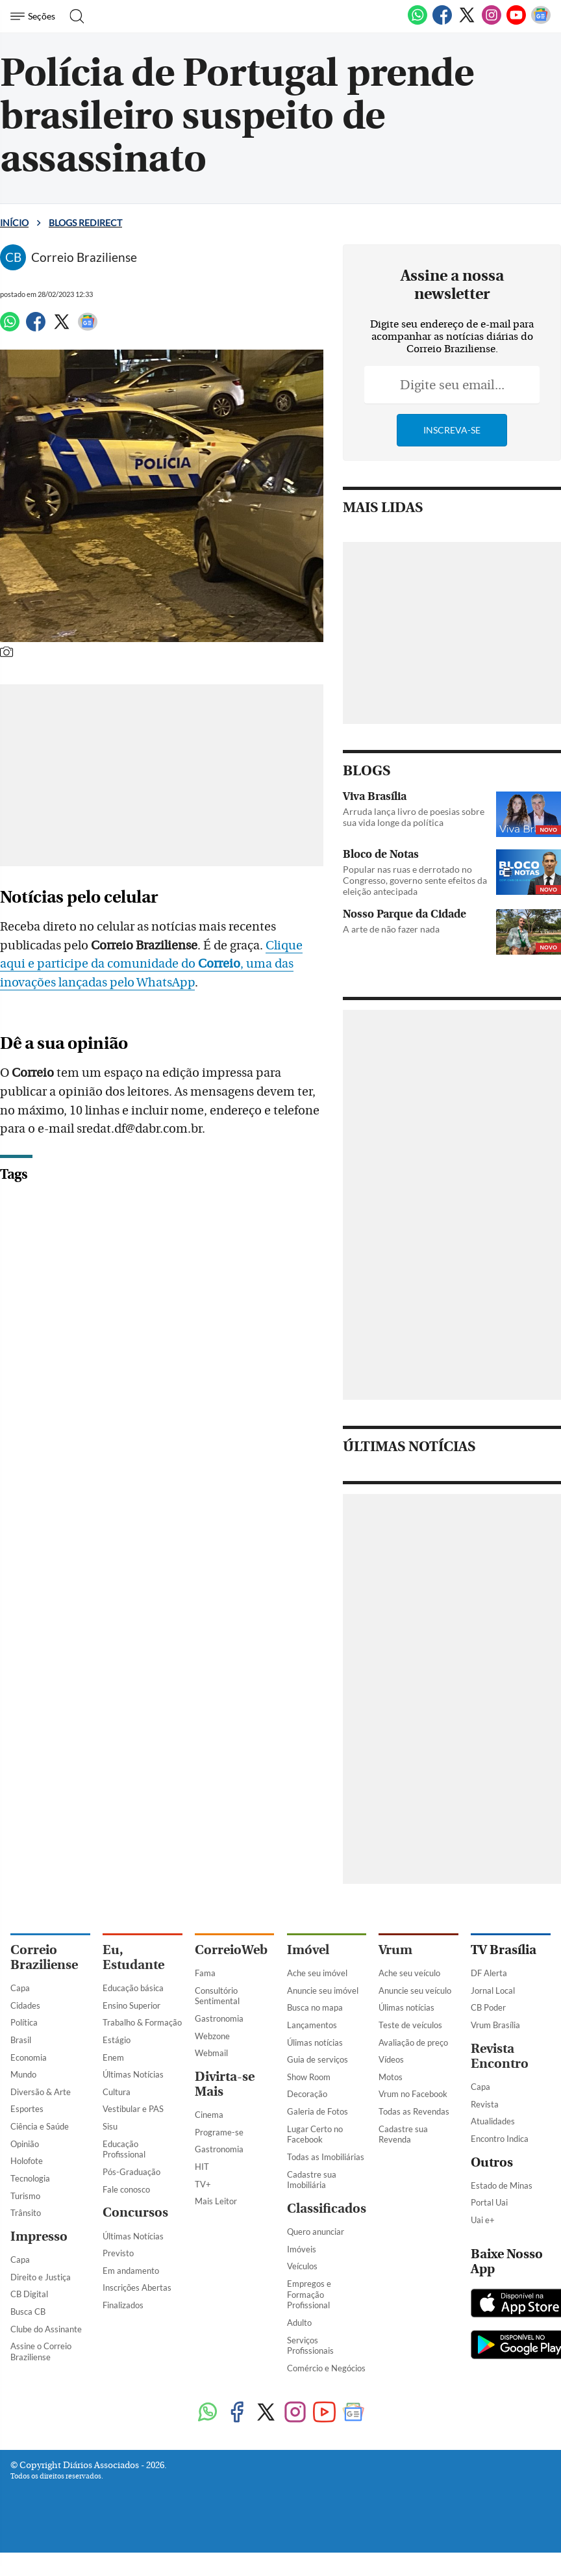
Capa (20, 1988)
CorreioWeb (231, 1949)
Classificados (326, 2208)
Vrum (395, 1949)
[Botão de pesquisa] (73, 16)
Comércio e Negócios (326, 2368)
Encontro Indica (500, 2138)
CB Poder (488, 2007)
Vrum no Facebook (413, 2094)
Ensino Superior (131, 2005)
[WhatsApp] (417, 22)
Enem (113, 2057)
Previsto (118, 2253)
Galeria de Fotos (317, 2111)
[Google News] (541, 22)
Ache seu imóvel (317, 1973)
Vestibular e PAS (133, 2109)
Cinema (209, 2114)
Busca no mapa (315, 2007)
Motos (391, 2077)
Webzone (212, 2036)
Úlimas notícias (315, 2042)
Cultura (117, 2092)
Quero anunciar (315, 2231)
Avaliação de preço (413, 2042)
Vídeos (391, 2059)
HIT (202, 2166)
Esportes (27, 2109)
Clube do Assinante (46, 2329)
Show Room (308, 2077)
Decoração (307, 2094)
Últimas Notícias (133, 2074)
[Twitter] (467, 22)
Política (24, 2022)
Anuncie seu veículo (415, 1990)
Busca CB (27, 2311)
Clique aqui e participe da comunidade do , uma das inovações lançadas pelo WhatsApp (173, 964)
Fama (205, 1973)
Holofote (26, 2161)
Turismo (25, 2196)
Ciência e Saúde (39, 2126)
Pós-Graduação (131, 2172)
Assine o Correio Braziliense (40, 2351)
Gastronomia (219, 2018)
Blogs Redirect (85, 222)
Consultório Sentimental (217, 1996)
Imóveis (301, 2249)
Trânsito (25, 2213)
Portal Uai (489, 2202)
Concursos (135, 2212)
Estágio (117, 2040)
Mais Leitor (216, 2201)
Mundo (23, 2074)
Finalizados (123, 2305)
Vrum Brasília (495, 2025)
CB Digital (29, 2294)
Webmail (211, 2053)
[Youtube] (516, 22)
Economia (28, 2057)
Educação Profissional (124, 2149)
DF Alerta (489, 1973)
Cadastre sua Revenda (403, 2134)
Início (14, 222)
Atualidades (493, 2121)
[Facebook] (442, 22)
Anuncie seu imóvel (322, 1990)
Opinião (24, 2144)
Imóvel (308, 1949)
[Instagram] (491, 22)
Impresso (39, 2236)
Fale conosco (126, 2189)
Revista (485, 2104)
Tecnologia (30, 2178)
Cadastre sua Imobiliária (311, 2180)
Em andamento (131, 2270)
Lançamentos (312, 2025)
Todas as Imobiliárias (325, 2157)
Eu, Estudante (133, 1957)
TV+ (203, 2184)
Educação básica (133, 1988)
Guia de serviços (317, 2059)
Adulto (299, 2322)
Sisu (110, 2126)
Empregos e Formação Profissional (309, 2294)
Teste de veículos (410, 2025)
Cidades (25, 2005)
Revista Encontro (500, 2056)
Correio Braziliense (44, 1957)
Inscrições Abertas (137, 2287)
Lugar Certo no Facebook (315, 2134)
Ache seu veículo (409, 1973)
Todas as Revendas (414, 2111)
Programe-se (219, 2132)
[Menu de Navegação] (34, 16)
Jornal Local (493, 1990)
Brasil (20, 2040)
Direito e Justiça (40, 2277)
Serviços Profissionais (310, 2345)
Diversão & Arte (40, 2092)
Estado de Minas (501, 2185)
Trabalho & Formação (142, 2022)
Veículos (302, 2266)
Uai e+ (483, 2220)
